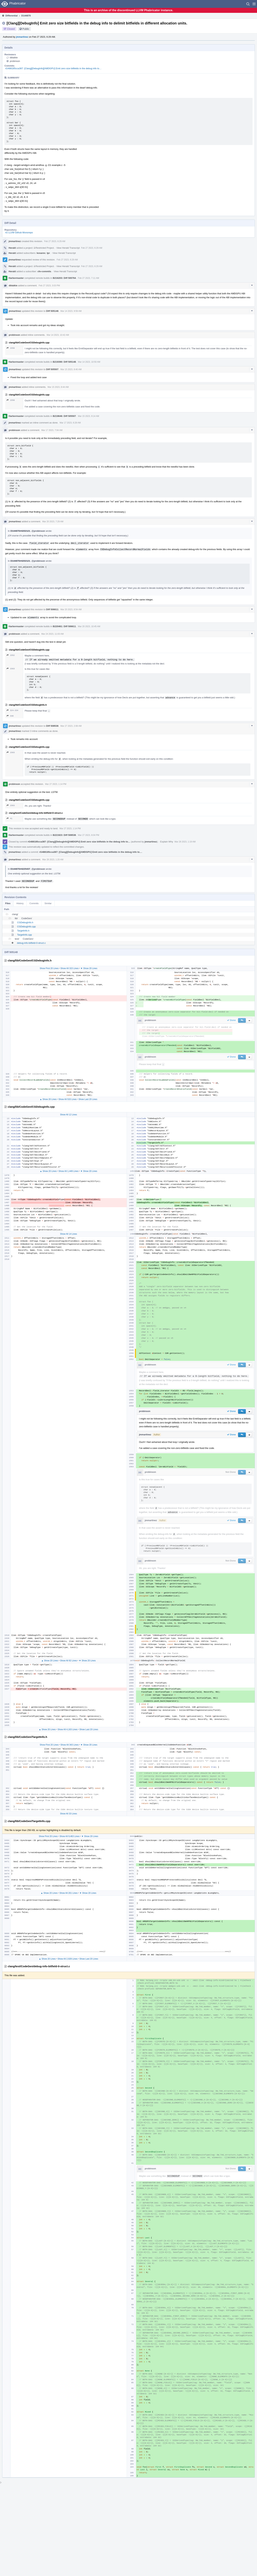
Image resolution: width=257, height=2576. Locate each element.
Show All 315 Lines (70, 968)
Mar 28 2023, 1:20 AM (52, 859)
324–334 (12, 710)
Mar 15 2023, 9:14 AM (88, 416)
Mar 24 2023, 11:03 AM (52, 634)
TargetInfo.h (23, 930)
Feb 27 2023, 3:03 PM (49, 285)
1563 (11, 668)
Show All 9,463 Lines (69, 1836)
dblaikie (14, 57)
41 (9, 818)
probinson (15, 61)
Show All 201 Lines (68, 1893)
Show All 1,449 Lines (68, 1171)
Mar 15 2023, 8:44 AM (58, 387)
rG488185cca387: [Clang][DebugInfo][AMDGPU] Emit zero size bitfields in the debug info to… (53, 68)
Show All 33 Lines (68, 1813)
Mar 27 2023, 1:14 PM (55, 784)
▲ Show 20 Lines (48, 1099)
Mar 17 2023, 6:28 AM (70, 422)
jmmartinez (22, 36)
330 (10, 716)
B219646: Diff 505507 (64, 416)
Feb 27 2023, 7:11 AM (88, 278)
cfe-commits (44, 271)
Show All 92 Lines (68, 1660)
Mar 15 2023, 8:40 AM (71, 369)
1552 (11, 655)
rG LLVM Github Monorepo (19, 232)
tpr (48, 253)
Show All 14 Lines (68, 1234)
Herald (12, 248)
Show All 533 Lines (68, 1099)
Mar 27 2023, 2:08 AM (71, 726)
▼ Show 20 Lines (88, 968)
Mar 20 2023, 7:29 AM (52, 521)
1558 (11, 348)
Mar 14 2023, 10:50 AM (89, 362)
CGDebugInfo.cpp (26, 926)
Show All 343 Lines (70, 1745)
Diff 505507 (52, 369)
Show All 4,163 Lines (67, 1729)
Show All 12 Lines (68, 1114)
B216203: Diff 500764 (64, 278)
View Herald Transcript (68, 248)
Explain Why (166, 841)
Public (25, 28)
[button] (254, 4)
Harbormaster (16, 278)
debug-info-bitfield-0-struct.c (31, 943)
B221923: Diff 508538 (64, 835)
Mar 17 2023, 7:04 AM (51, 430)
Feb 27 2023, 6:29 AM (54, 241)
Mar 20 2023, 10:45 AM (89, 626)
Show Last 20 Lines (88, 1099)
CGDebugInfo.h (25, 922)
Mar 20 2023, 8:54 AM (71, 609)
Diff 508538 (52, 726)
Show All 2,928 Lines (67, 1959)
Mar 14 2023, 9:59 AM (71, 311)
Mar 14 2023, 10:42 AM (58, 335)
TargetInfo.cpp (24, 934)
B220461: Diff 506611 (64, 626)
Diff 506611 (52, 609)
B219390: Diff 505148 (64, 361)
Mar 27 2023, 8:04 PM (88, 835)
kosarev (41, 253)
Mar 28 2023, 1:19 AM (185, 841)
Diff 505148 (52, 311)
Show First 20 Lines (49, 968)
